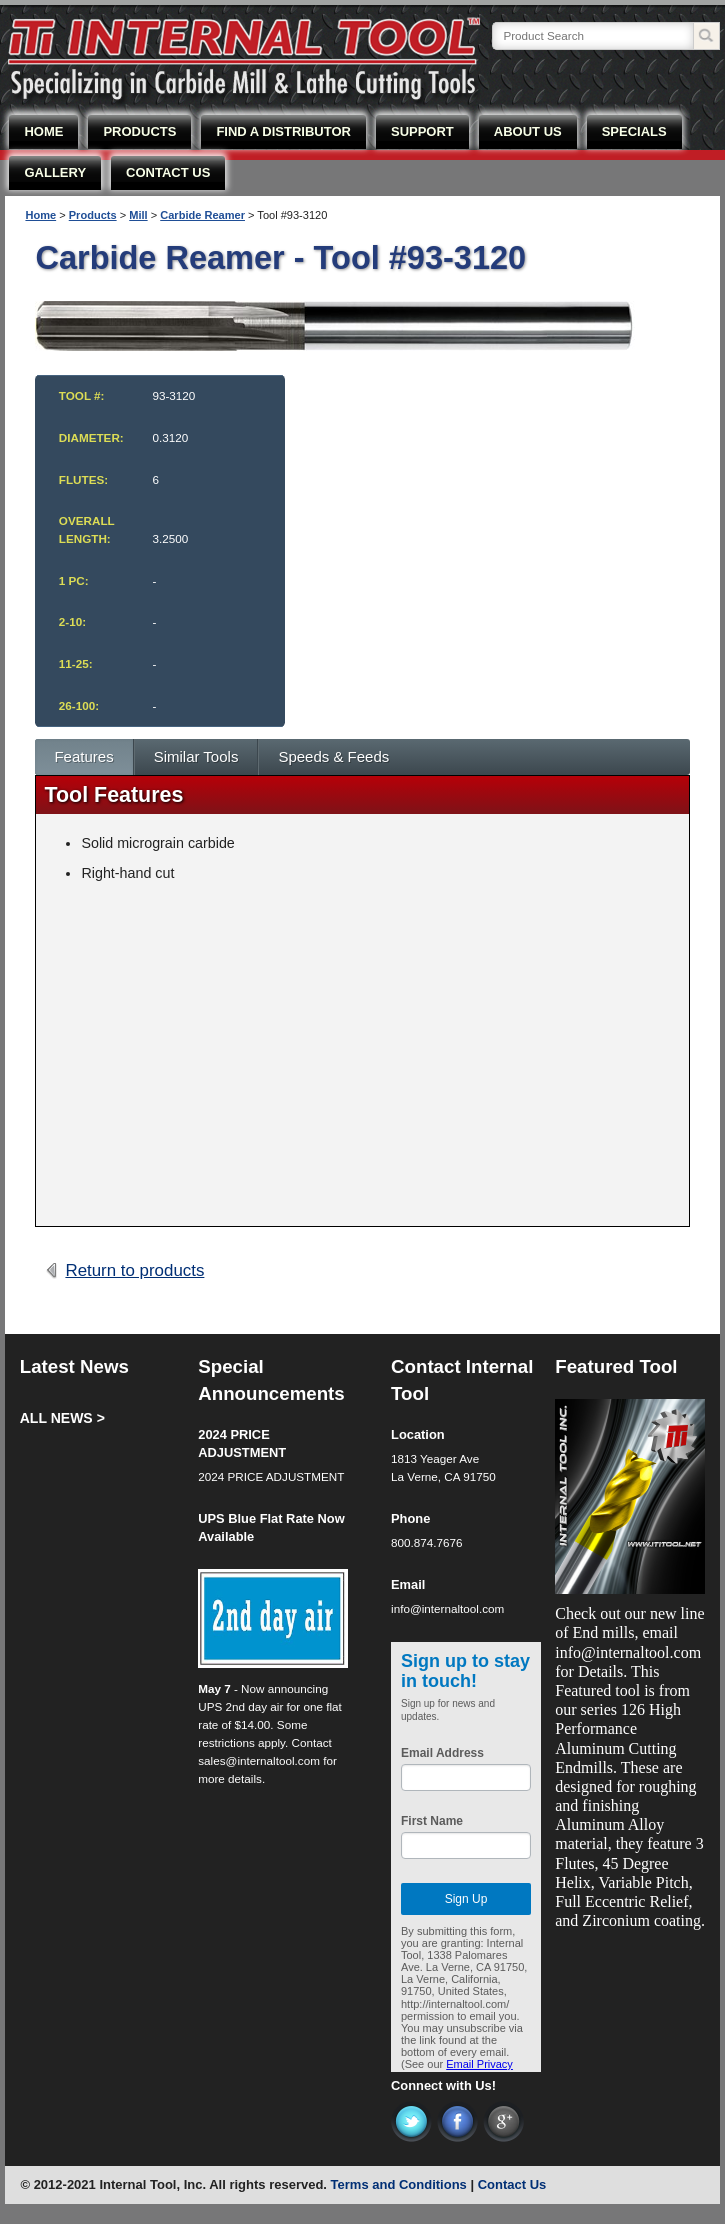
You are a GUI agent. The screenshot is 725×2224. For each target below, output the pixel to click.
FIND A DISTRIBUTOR (283, 131)
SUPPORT (422, 131)
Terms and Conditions (399, 2184)
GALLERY (55, 172)
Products (93, 215)
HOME (43, 131)
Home (40, 215)
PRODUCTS (139, 131)
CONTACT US (168, 172)
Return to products (134, 1270)
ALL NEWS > (62, 1418)
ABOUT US (528, 131)
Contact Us (512, 2184)
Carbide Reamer (202, 215)
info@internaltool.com (447, 1608)
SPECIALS (634, 131)
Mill (138, 215)
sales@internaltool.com (259, 1760)
